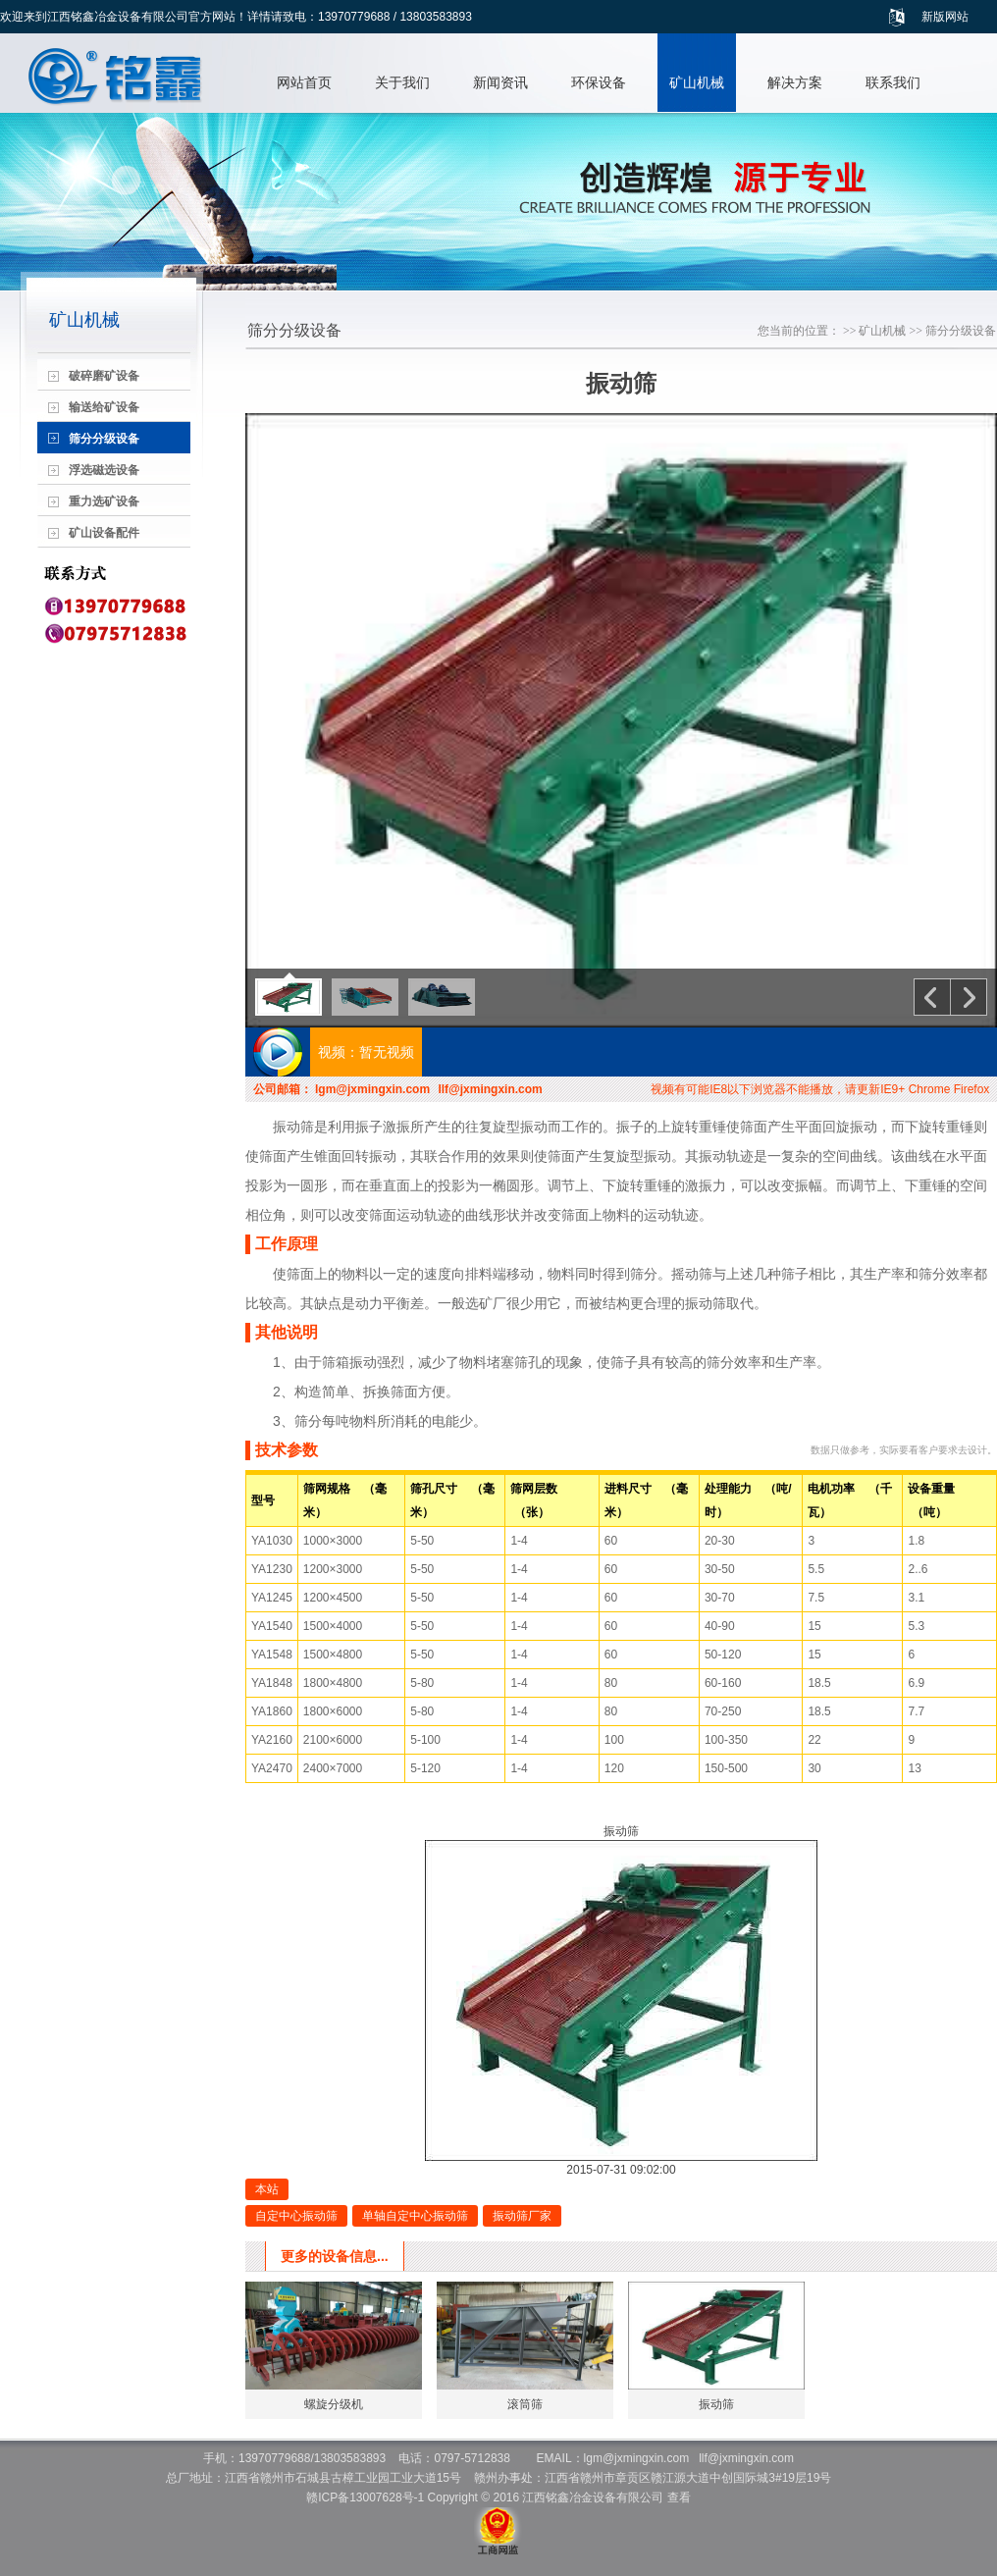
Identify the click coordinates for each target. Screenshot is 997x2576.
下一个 (968, 997)
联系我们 (893, 82)
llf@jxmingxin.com (490, 1089)
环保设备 (598, 82)
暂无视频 (386, 1052)
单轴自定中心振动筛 (415, 2216)
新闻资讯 (500, 82)
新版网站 (945, 17)
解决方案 (794, 82)
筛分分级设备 (960, 331)
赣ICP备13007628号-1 (365, 2497)
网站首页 (304, 82)
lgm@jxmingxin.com (372, 1089)
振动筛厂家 (522, 2216)
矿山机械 (696, 82)
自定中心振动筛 (296, 2216)
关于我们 (402, 82)
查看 (679, 2497)
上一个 (932, 997)
